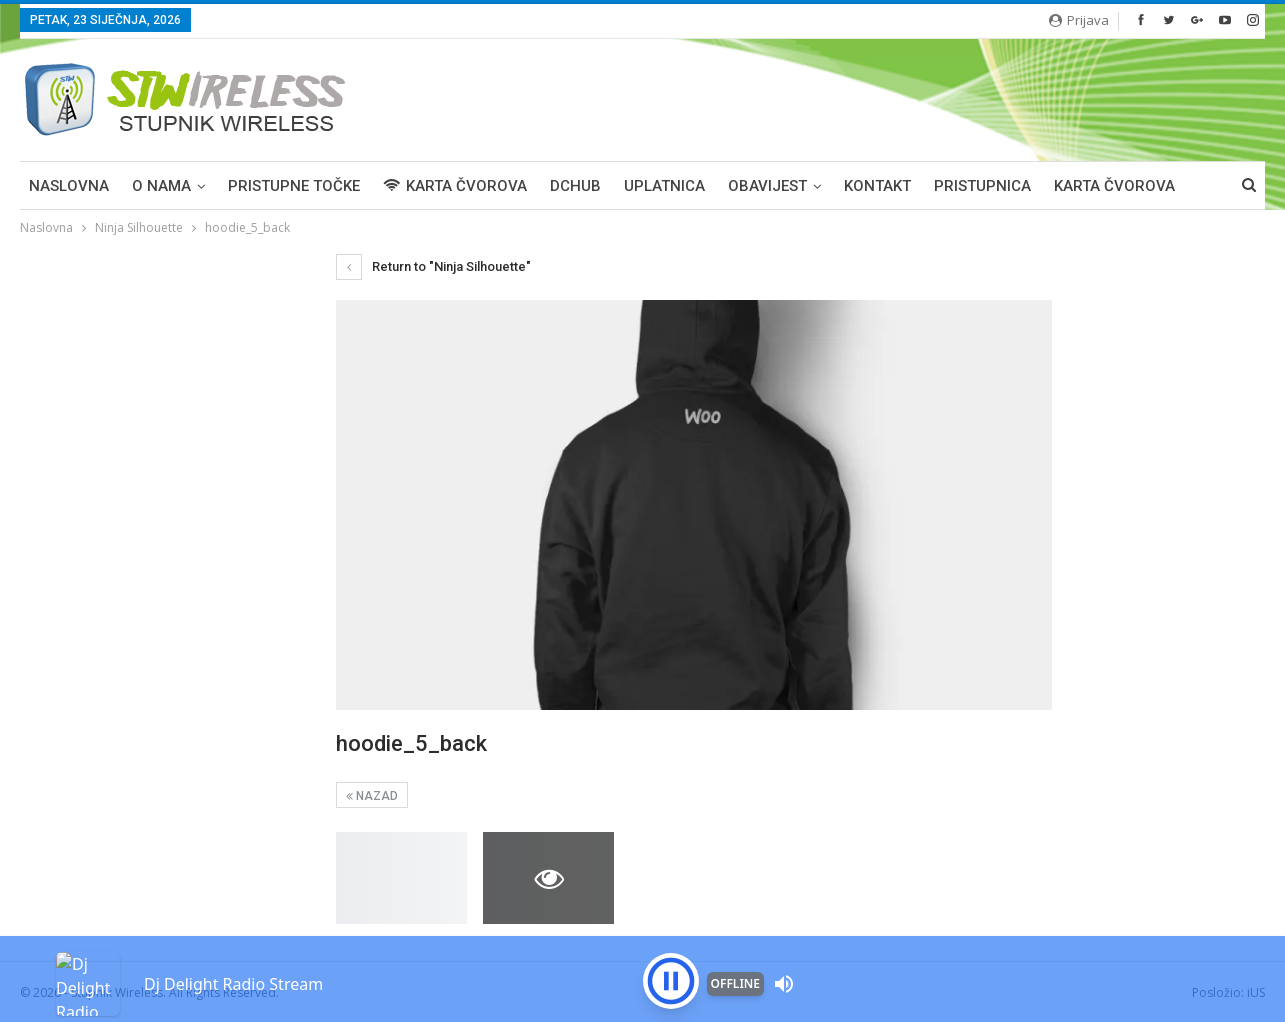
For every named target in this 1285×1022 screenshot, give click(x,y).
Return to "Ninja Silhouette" (433, 266)
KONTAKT (877, 186)
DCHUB (575, 186)
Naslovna (69, 186)
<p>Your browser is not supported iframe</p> (642, 947)
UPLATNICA (664, 186)
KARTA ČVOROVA (455, 186)
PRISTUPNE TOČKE (294, 186)
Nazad (372, 796)
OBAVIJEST (767, 186)
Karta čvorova (1114, 186)
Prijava (1079, 20)
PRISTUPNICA (982, 186)
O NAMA (161, 186)
